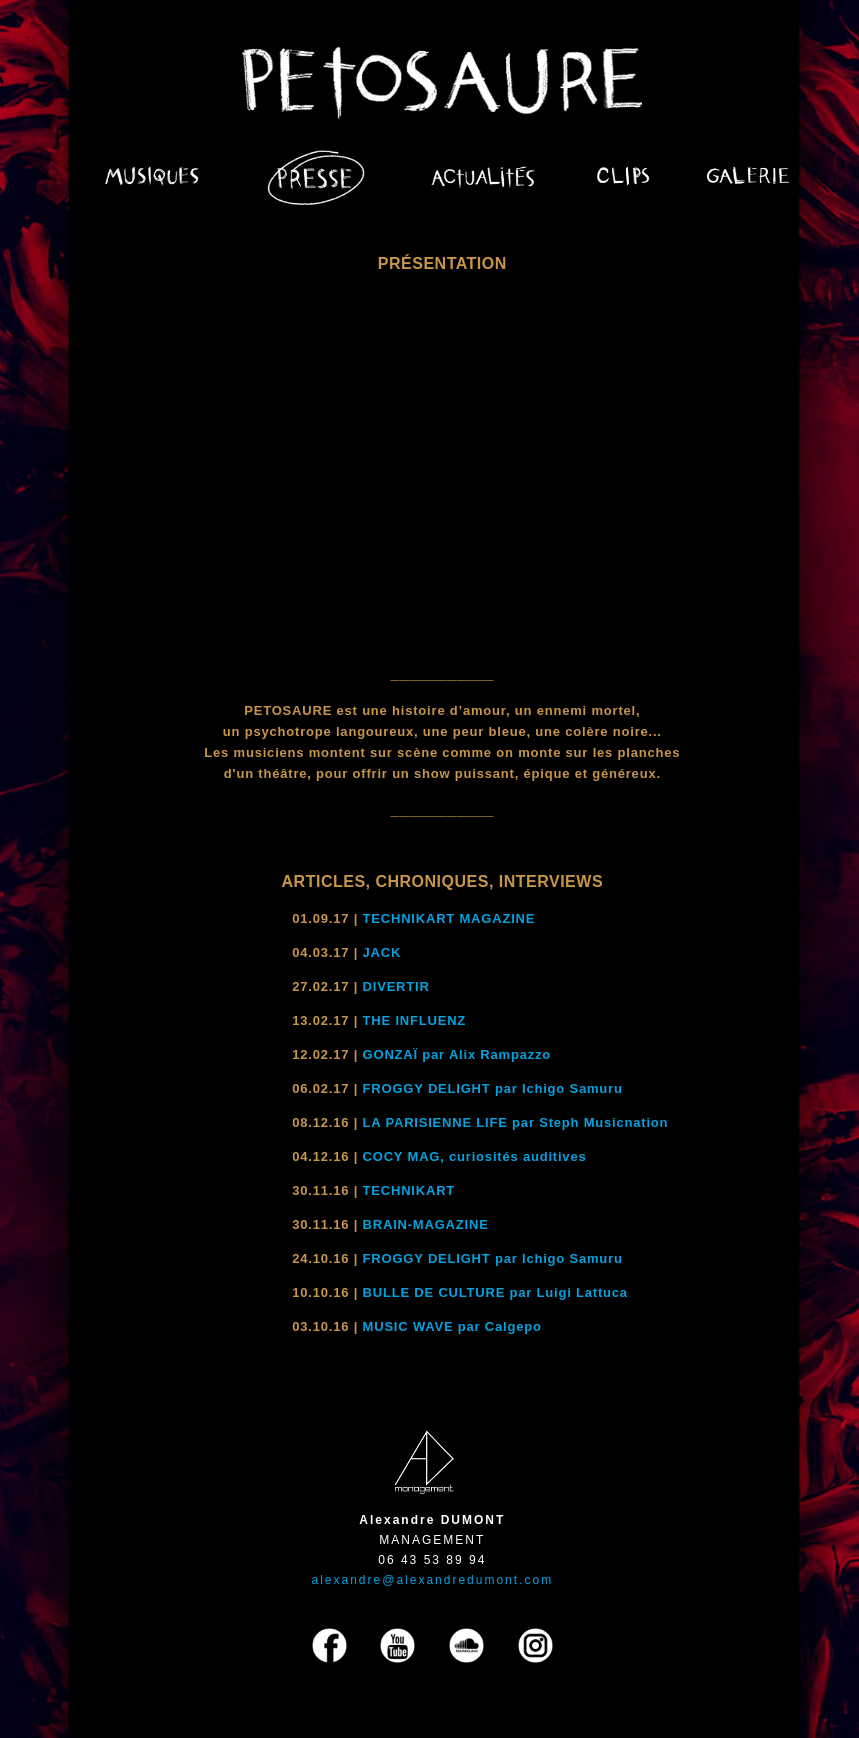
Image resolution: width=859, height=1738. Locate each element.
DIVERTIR (396, 986)
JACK (382, 952)
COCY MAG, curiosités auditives (475, 1156)
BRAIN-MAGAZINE (426, 1224)
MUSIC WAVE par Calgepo (452, 1326)
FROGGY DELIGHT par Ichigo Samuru (493, 1088)
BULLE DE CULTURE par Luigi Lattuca (495, 1292)
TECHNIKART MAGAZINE (449, 918)
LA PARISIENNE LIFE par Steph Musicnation (516, 1122)
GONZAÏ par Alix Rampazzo (457, 1054)
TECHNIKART (409, 1190)
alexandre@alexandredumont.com (433, 1580)
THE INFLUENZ (414, 1020)
